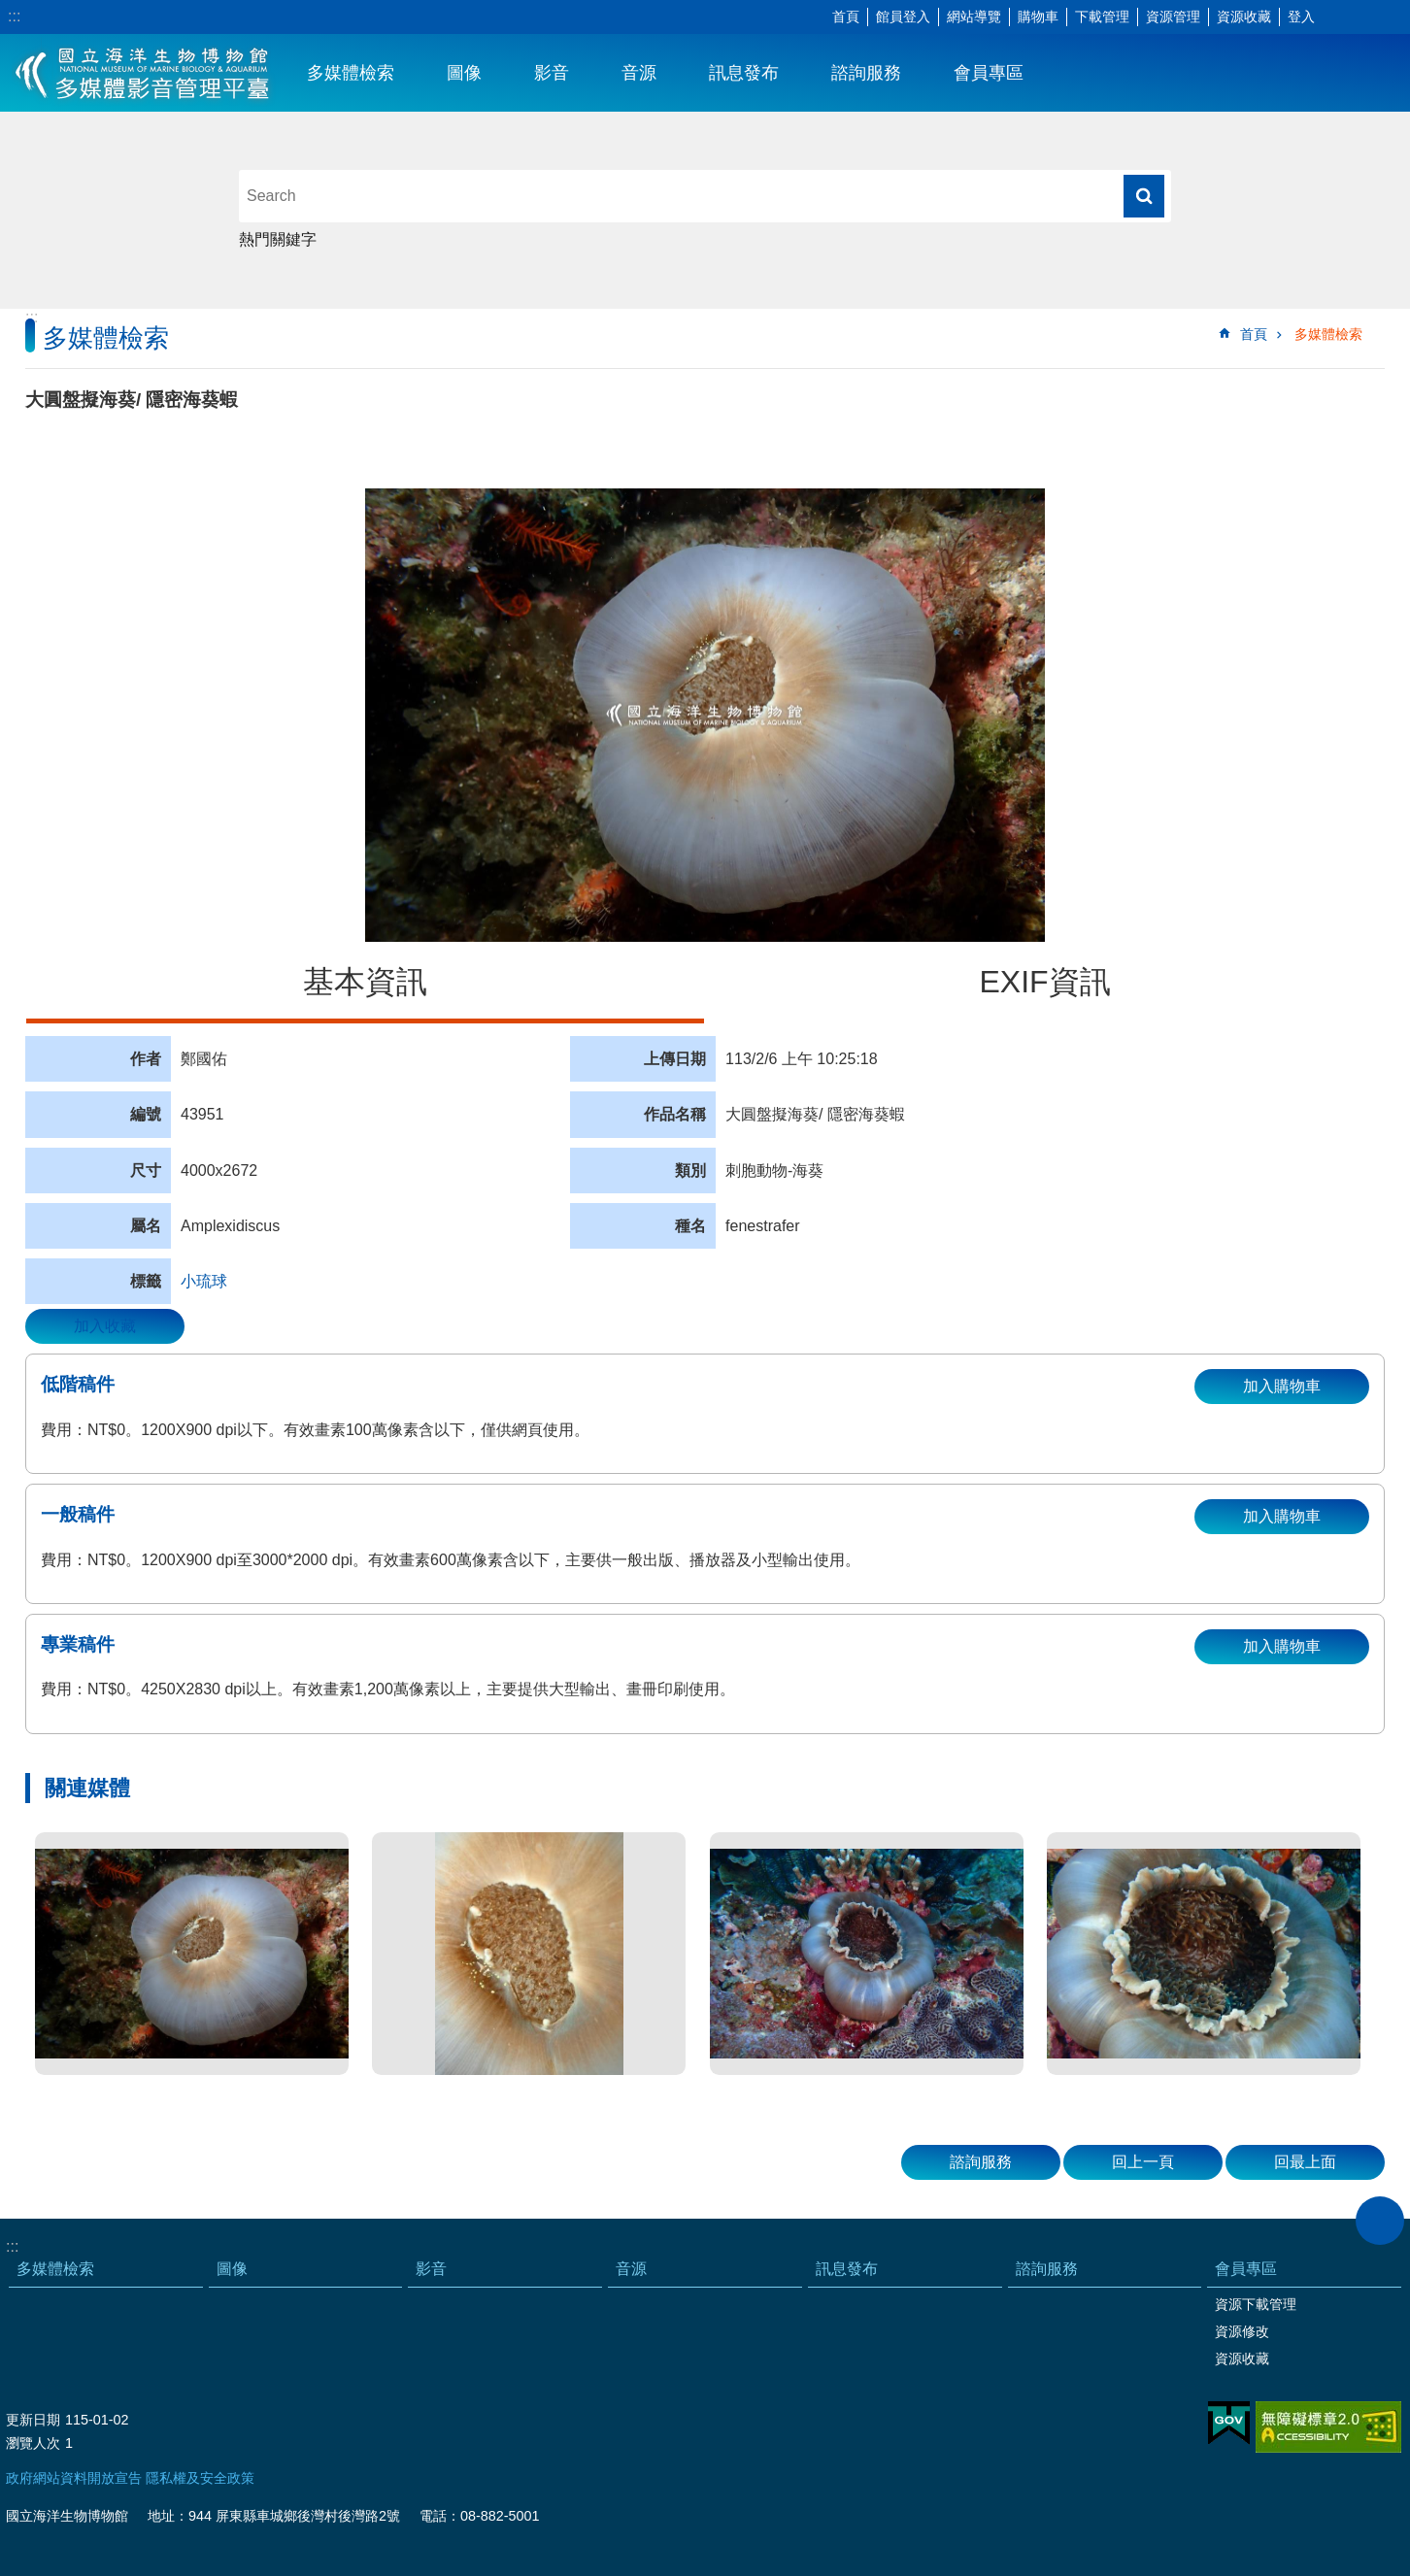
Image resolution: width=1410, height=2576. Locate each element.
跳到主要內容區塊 (10, 10)
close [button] (1380, 2220)
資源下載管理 (1255, 2304)
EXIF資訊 (1044, 981)
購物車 (1038, 16)
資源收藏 (1244, 16)
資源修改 (1242, 2331)
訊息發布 (744, 73)
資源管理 (1173, 16)
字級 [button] (1337, 17)
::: (14, 16)
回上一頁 (1143, 2162)
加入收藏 (105, 1326)
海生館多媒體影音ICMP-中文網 (143, 73)
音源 (638, 73)
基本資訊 (365, 981)
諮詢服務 (866, 73)
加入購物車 (1282, 1386)
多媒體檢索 (350, 73)
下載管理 (1102, 16)
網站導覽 (974, 16)
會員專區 (989, 73)
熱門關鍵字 (278, 239)
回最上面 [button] (1305, 2162)
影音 (551, 73)
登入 (1301, 16)
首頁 (845, 16)
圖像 (464, 73)
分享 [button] (1366, 17)
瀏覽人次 (33, 2443)
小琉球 (204, 1281)
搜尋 (1144, 196)
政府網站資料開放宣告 (74, 2478)
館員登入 (903, 16)
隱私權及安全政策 (200, 2478)
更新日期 (33, 2419)
